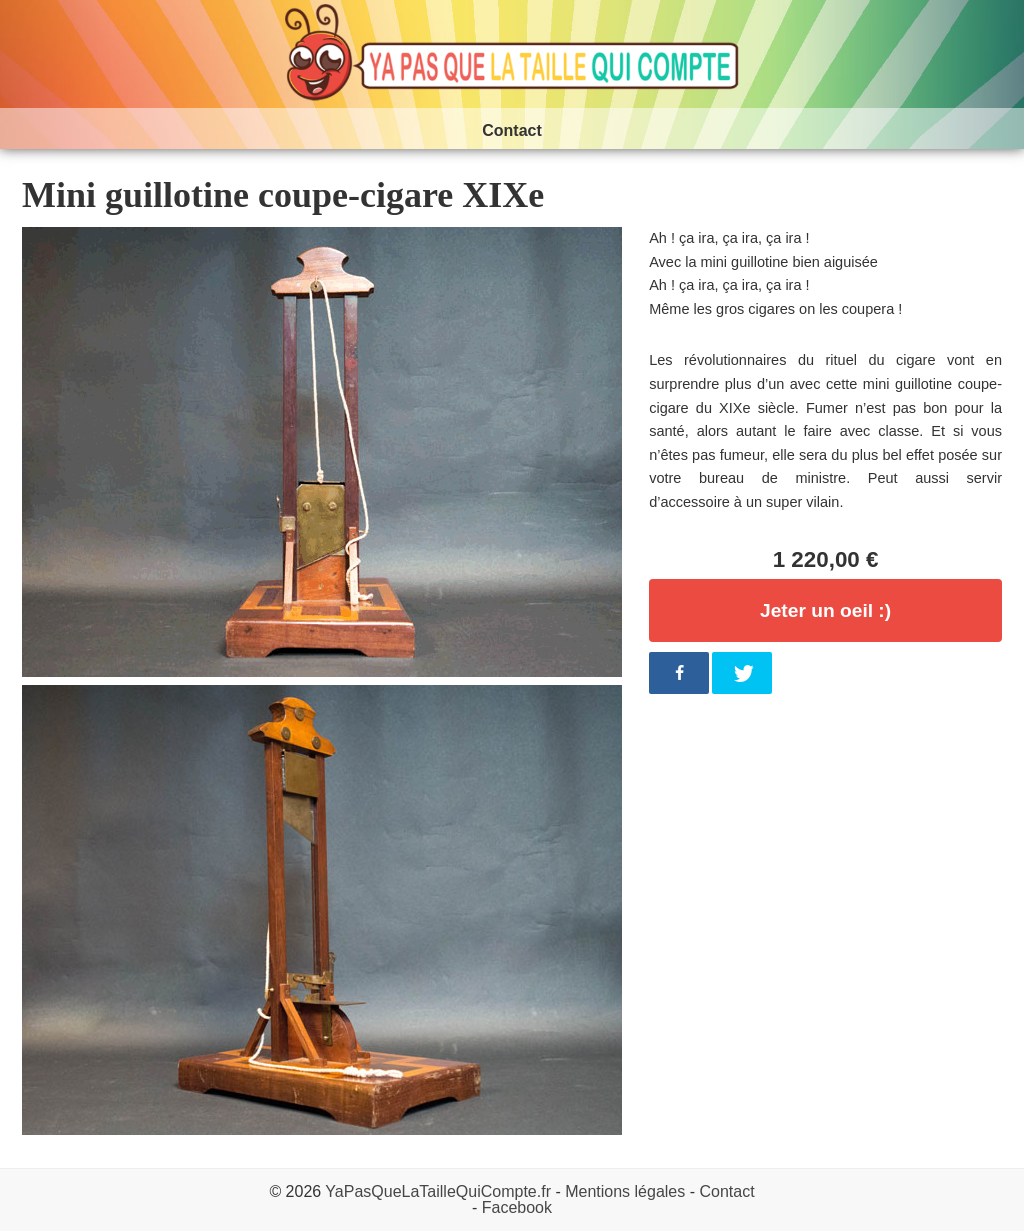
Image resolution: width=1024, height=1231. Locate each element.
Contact (726, 1191)
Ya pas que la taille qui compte (512, 54)
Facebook (517, 1207)
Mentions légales (625, 1191)
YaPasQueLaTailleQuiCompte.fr (438, 1191)
